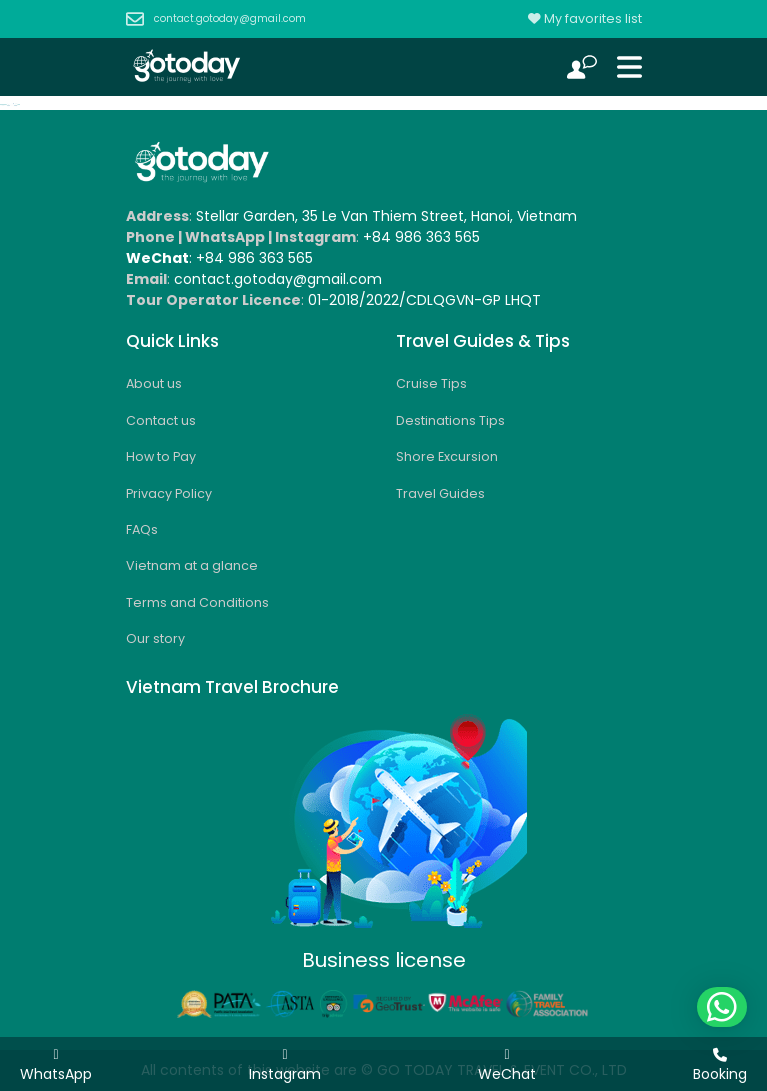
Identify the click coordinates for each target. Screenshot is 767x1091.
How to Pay (161, 456)
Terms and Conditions (197, 602)
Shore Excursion (447, 456)
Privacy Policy (169, 493)
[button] (722, 1007)
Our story (155, 638)
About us (154, 383)
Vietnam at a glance (192, 565)
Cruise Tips (431, 383)
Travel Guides (440, 493)
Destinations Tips (450, 420)
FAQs (142, 529)
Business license (384, 960)
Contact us (161, 420)
